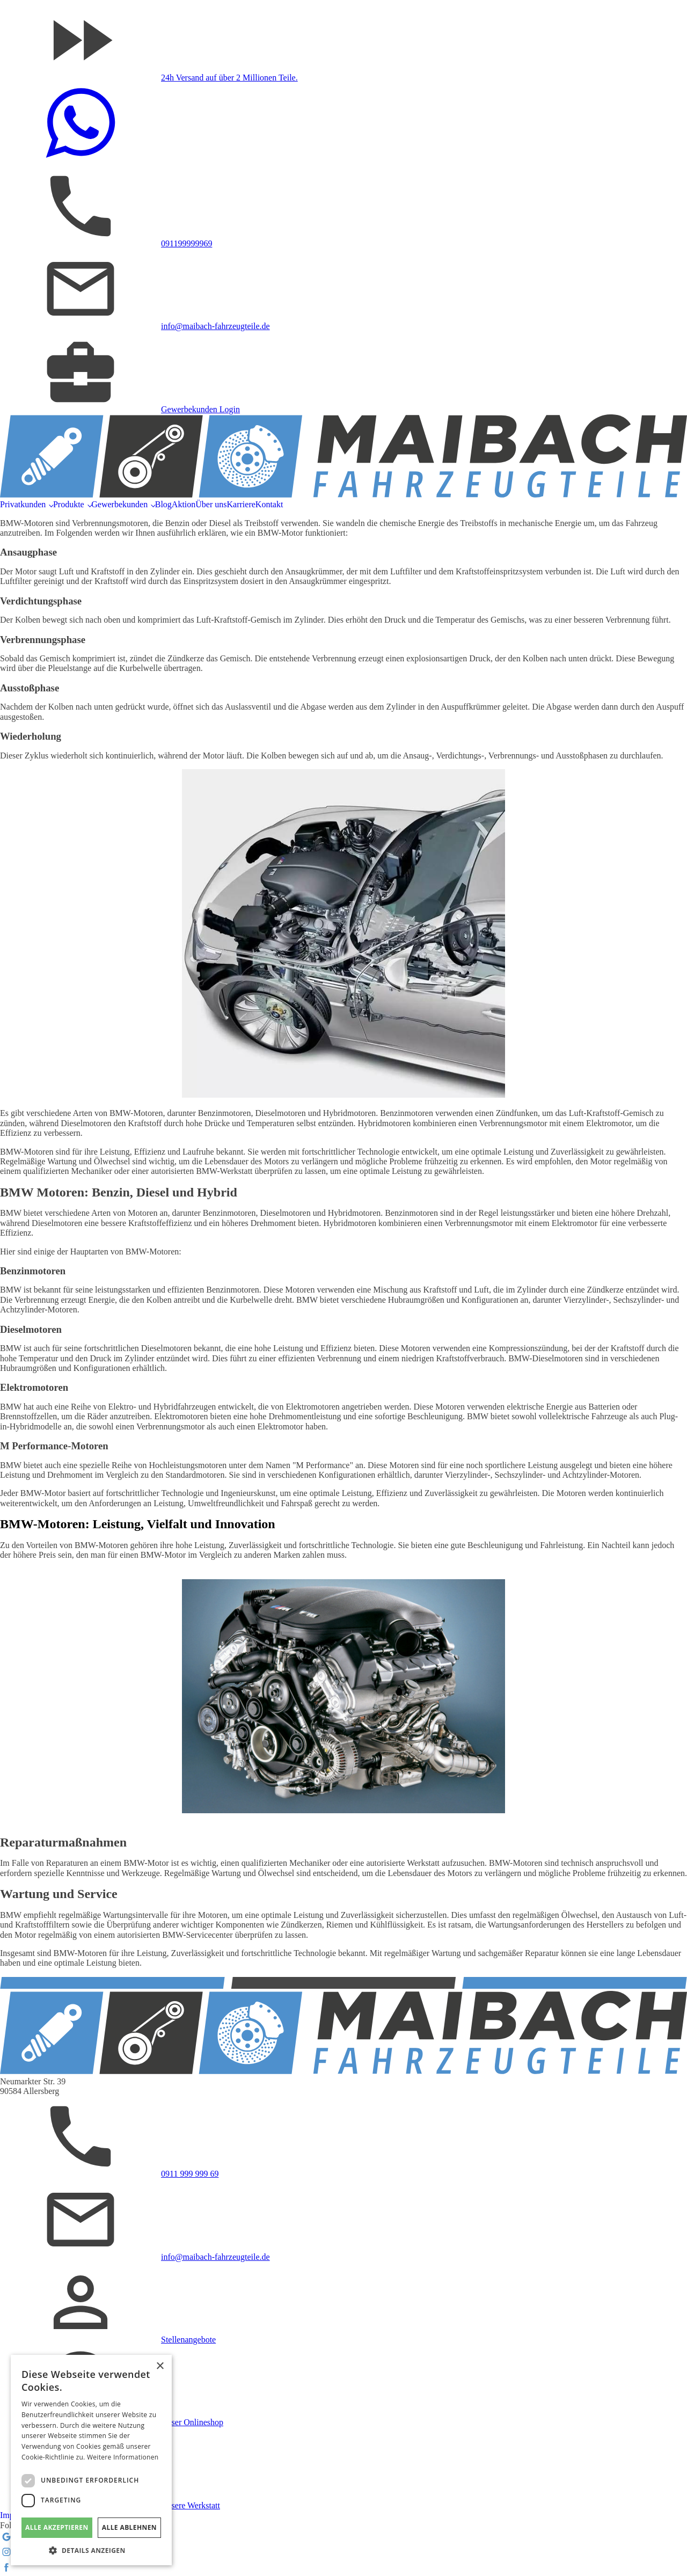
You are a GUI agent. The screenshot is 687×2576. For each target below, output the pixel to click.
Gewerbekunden (119, 504)
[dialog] (91, 2460)
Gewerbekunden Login (200, 409)
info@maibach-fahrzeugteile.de (215, 326)
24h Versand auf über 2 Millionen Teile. (229, 77)
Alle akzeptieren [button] (57, 2527)
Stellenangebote (188, 2339)
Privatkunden (23, 504)
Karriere (241, 504)
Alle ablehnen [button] (129, 2527)
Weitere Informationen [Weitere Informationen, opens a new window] (123, 2457)
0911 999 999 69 (189, 2173)
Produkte (68, 504)
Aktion (183, 504)
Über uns (210, 504)
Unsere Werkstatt (190, 2505)
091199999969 (186, 243)
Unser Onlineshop (192, 2422)
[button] (91, 2550)
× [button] (160, 2366)
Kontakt (269, 504)
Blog (163, 504)
